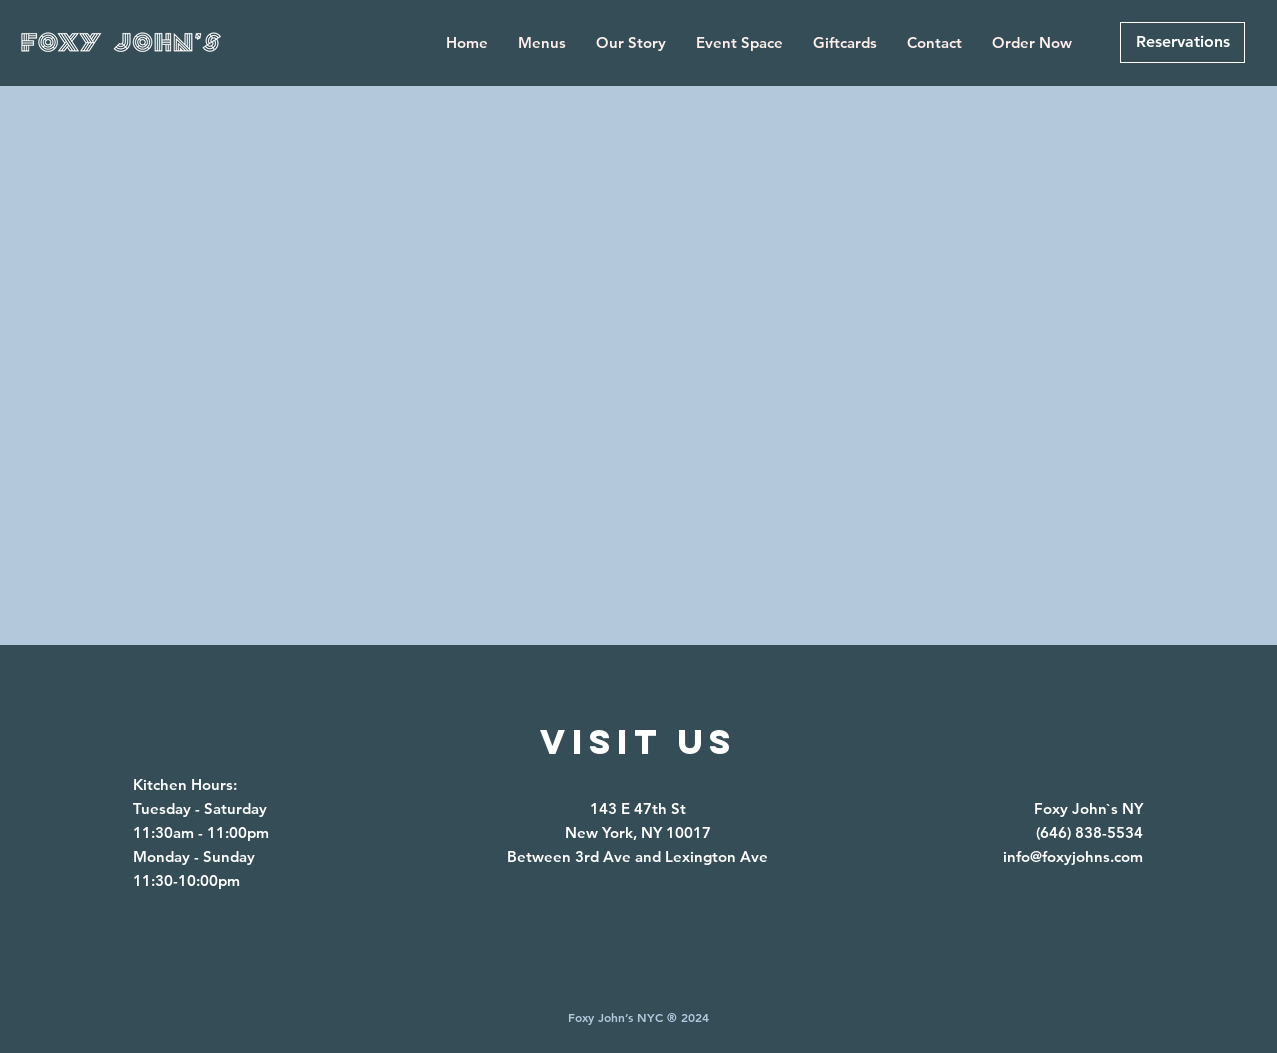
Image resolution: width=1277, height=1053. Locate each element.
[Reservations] (1182, 42)
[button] (542, 42)
